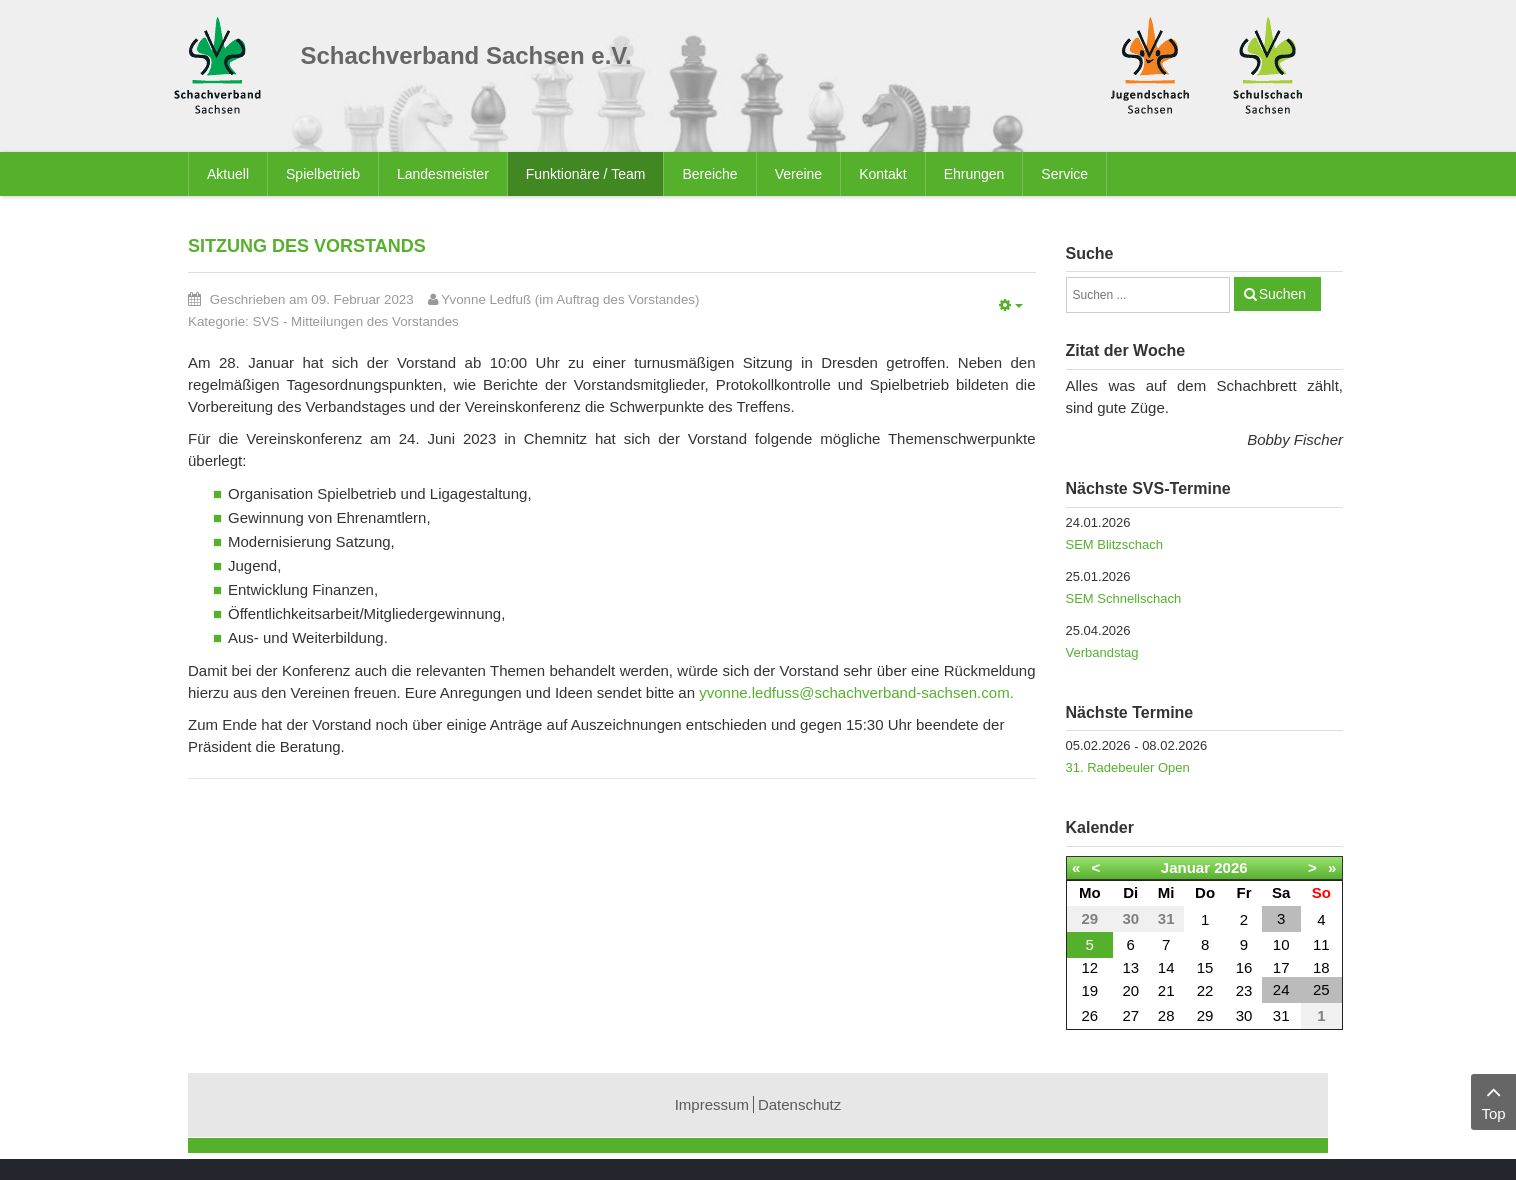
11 (1321, 944)
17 (1281, 967)
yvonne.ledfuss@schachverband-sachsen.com (854, 692)
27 (1130, 1015)
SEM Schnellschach (1124, 598)
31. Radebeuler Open (1128, 767)
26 (1089, 1015)
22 (1205, 990)
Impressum (712, 1104)
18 (1321, 967)
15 (1205, 967)
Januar (1185, 867)
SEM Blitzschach (1115, 544)
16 (1244, 967)
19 (1089, 990)
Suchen (1282, 294)
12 (1089, 967)
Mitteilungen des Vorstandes (375, 321)
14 (1166, 967)
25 (1321, 989)
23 (1244, 990)
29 (1205, 1015)
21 (1166, 990)
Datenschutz (799, 1104)
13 (1130, 967)
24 (1281, 989)
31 (1281, 1015)
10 (1281, 944)
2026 (1230, 867)
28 (1166, 1015)
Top (1493, 1100)
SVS (266, 321)
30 (1244, 1015)
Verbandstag (1102, 652)
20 (1130, 990)
